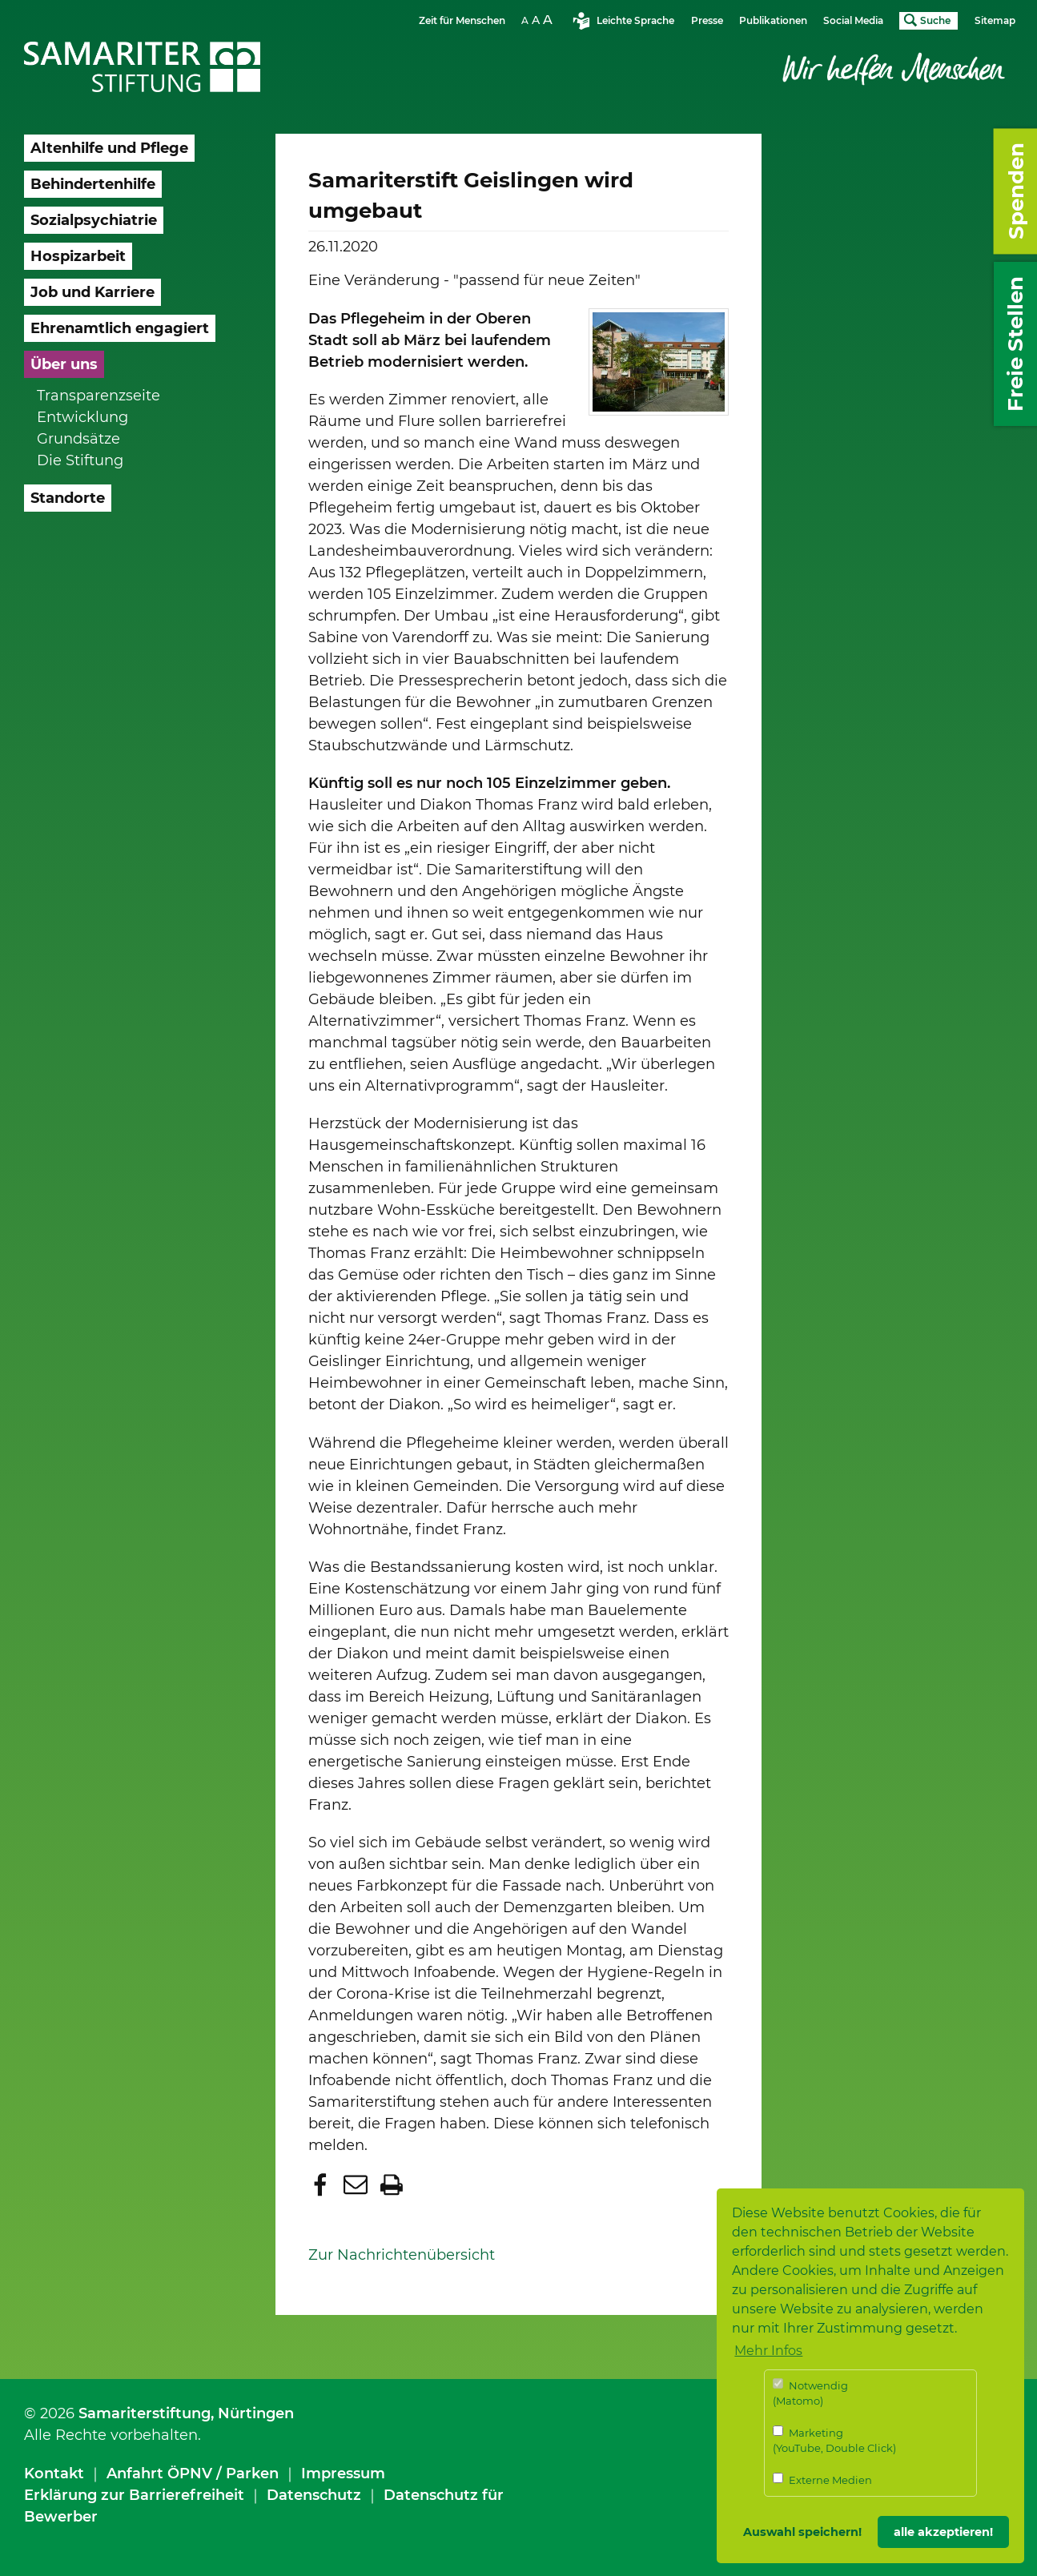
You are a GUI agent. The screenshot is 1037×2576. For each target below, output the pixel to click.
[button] (322, 2184)
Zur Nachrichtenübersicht (401, 2255)
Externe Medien (822, 2479)
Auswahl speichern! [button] (802, 2532)
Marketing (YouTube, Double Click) (834, 2440)
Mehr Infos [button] (768, 2350)
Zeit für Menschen (462, 20)
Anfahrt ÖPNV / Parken (193, 2473)
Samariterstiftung (144, 2413)
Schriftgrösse (539, 19)
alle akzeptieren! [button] (943, 2532)
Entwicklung (82, 417)
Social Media (853, 20)
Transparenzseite (98, 395)
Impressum (343, 2473)
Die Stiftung (80, 460)
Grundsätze (78, 439)
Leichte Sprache (635, 20)
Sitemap (995, 20)
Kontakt (54, 2473)
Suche (935, 20)
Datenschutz (314, 2495)
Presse (707, 20)
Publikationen (773, 20)
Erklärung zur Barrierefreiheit (134, 2495)
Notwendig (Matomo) (810, 2393)
